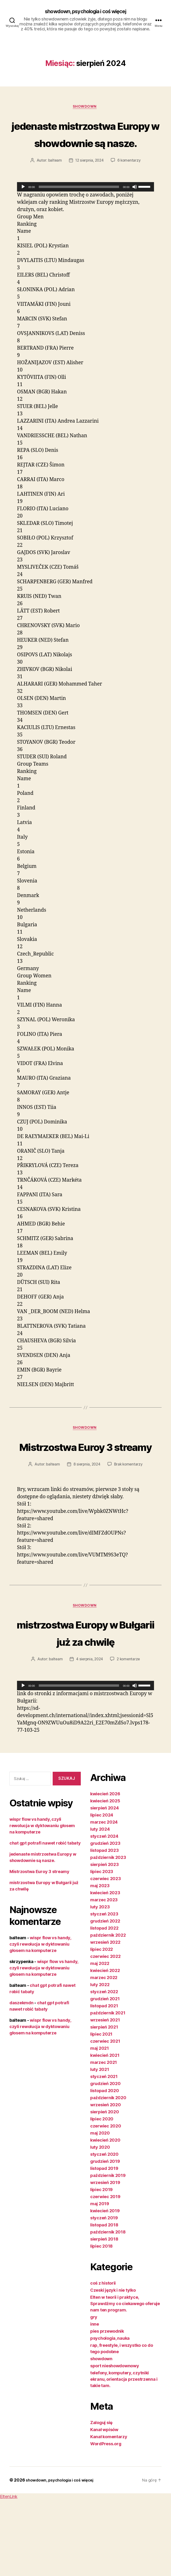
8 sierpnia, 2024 (86, 1518)
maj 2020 (100, 2205)
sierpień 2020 (104, 2183)
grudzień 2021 (105, 2070)
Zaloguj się (101, 2494)
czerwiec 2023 (105, 1950)
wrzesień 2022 (105, 2014)
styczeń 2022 (104, 2063)
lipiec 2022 (101, 2021)
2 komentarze (129, 1731)
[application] (85, 222)
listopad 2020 (104, 2162)
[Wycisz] (134, 222)
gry (93, 2389)
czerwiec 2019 (105, 2268)
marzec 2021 (103, 2134)
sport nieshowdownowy (114, 2437)
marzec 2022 (103, 2049)
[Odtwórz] (23, 222)
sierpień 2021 (104, 2099)
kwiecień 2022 (105, 2042)
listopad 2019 (104, 2240)
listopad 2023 (104, 1922)
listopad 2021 (104, 2077)
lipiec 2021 (101, 2106)
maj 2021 (99, 2120)
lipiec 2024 (101, 1887)
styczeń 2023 (104, 1986)
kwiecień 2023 (105, 1964)
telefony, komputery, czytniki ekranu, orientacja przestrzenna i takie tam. (124, 2451)
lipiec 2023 (101, 1943)
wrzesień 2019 (105, 2254)
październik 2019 (108, 2247)
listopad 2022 (104, 2000)
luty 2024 (100, 1901)
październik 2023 (108, 1929)
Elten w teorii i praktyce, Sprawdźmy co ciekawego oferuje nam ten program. (125, 2375)
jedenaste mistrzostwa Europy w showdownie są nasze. (85, 152)
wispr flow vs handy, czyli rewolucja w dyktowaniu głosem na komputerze (42, 1897)
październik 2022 (108, 2007)
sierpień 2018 (104, 2311)
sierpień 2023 (104, 1936)
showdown (85, 108)
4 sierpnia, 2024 (89, 1731)
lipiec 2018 (101, 2318)
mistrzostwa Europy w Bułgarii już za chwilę (85, 1695)
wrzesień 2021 (105, 2092)
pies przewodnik (107, 2403)
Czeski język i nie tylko (113, 2362)
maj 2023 (100, 1957)
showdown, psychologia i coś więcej (85, 12)
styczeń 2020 (104, 2226)
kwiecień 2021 (105, 2127)
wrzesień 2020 (105, 2176)
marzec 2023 (104, 1971)
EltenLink (8, 2568)
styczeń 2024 (104, 1908)
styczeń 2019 (104, 2289)
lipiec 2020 (101, 2190)
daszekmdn (21, 2074)
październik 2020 (108, 2169)
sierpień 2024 (104, 1880)
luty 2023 (100, 1978)
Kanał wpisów (104, 2501)
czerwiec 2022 (105, 2028)
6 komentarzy (130, 196)
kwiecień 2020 (105, 2212)
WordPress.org (105, 2515)
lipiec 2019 (101, 2261)
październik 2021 (107, 2084)
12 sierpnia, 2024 (89, 196)
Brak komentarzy (129, 1518)
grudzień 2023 (105, 1915)
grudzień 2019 (105, 2233)
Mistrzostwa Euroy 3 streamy (85, 1491)
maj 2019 (99, 2275)
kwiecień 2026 (105, 1865)
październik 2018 (108, 2304)
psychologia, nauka (110, 2410)
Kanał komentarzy (108, 2508)
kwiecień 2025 (105, 1872)
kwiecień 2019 (105, 2282)
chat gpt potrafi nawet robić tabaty (45, 1915)
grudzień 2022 (105, 1993)
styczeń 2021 (104, 2148)
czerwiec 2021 (105, 2113)
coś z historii (103, 2355)
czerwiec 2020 (105, 2198)
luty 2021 (99, 2141)
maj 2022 (99, 2035)
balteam (54, 196)
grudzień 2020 (105, 2155)
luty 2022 (100, 2056)
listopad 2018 (104, 2296)
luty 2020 (100, 2219)
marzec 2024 (104, 1894)
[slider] (79, 222)
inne (94, 2396)
